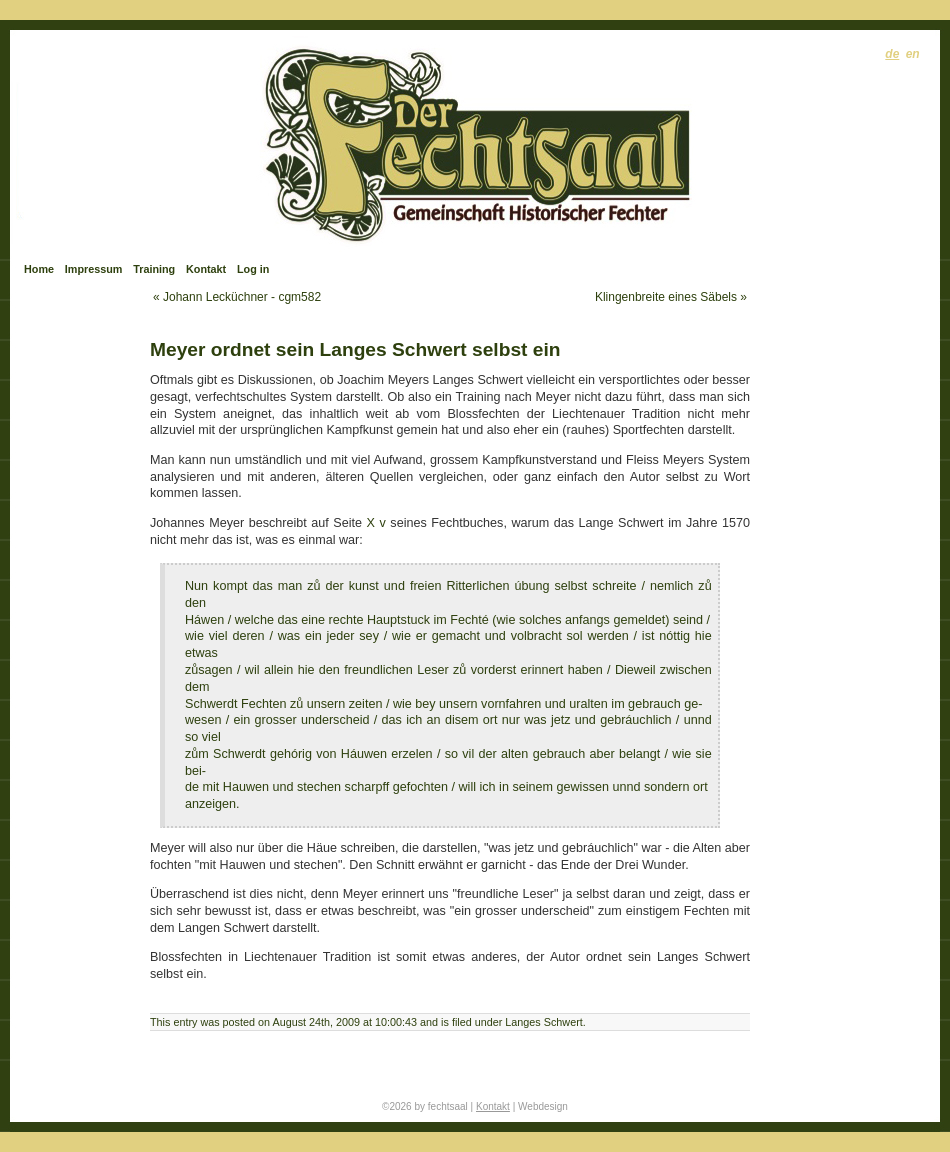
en (913, 54)
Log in (253, 269)
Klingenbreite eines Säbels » (671, 297)
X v (376, 523)
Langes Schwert (543, 1022)
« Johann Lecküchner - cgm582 (237, 297)
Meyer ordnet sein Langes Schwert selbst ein (355, 349)
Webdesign (543, 1106)
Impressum (94, 269)
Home (39, 269)
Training (154, 269)
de (892, 54)
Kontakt (206, 269)
